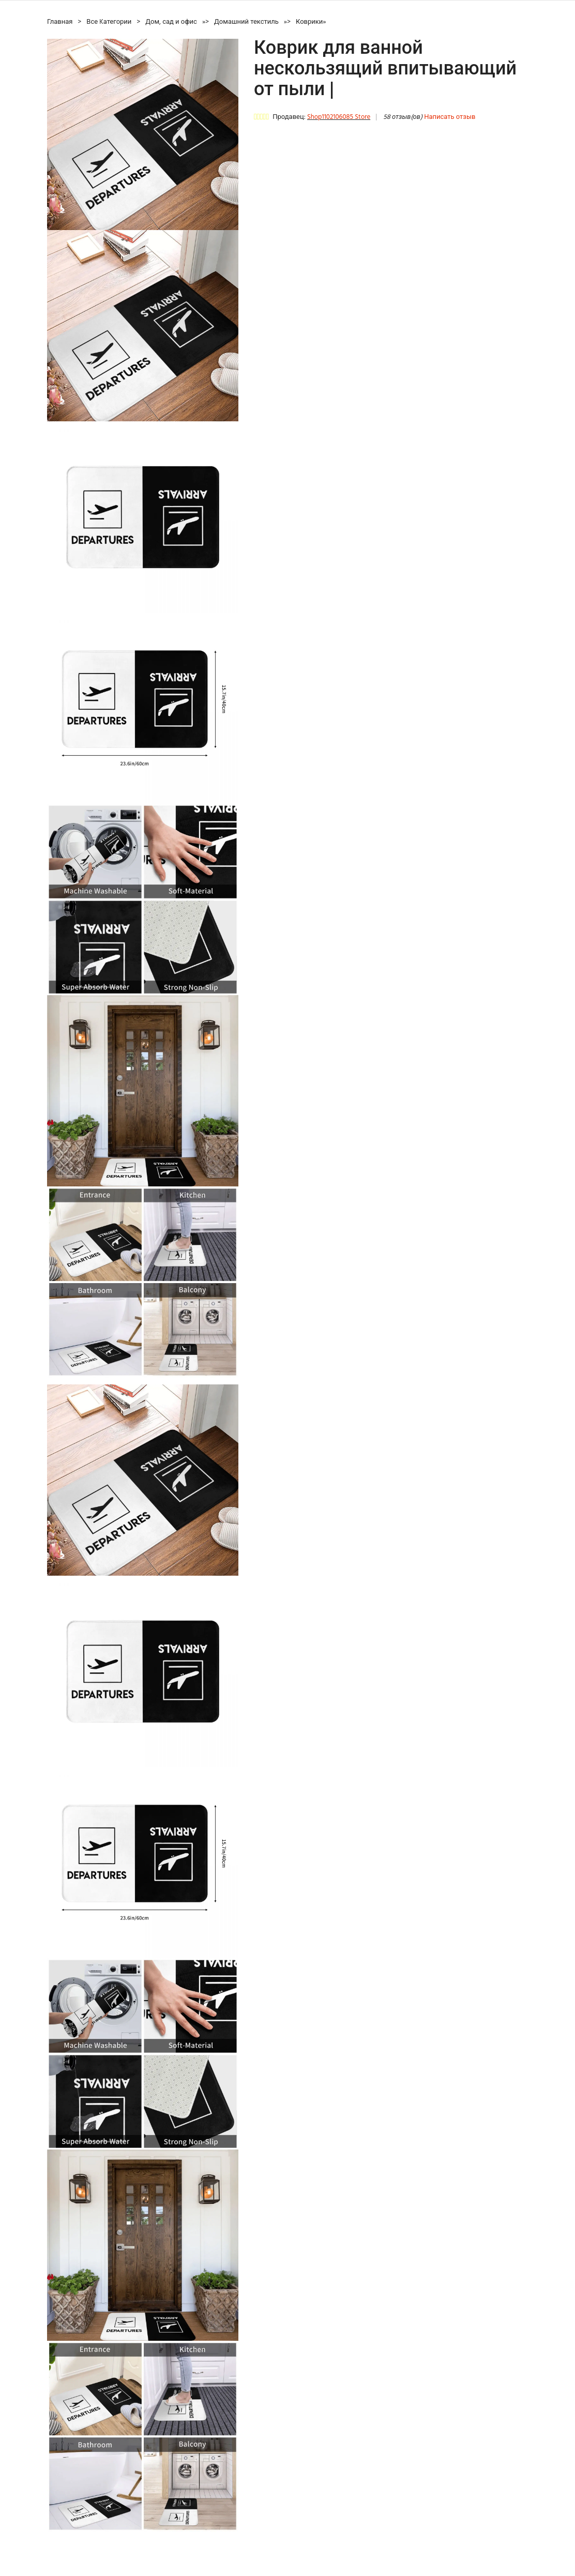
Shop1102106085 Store (338, 117)
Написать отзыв (449, 117)
